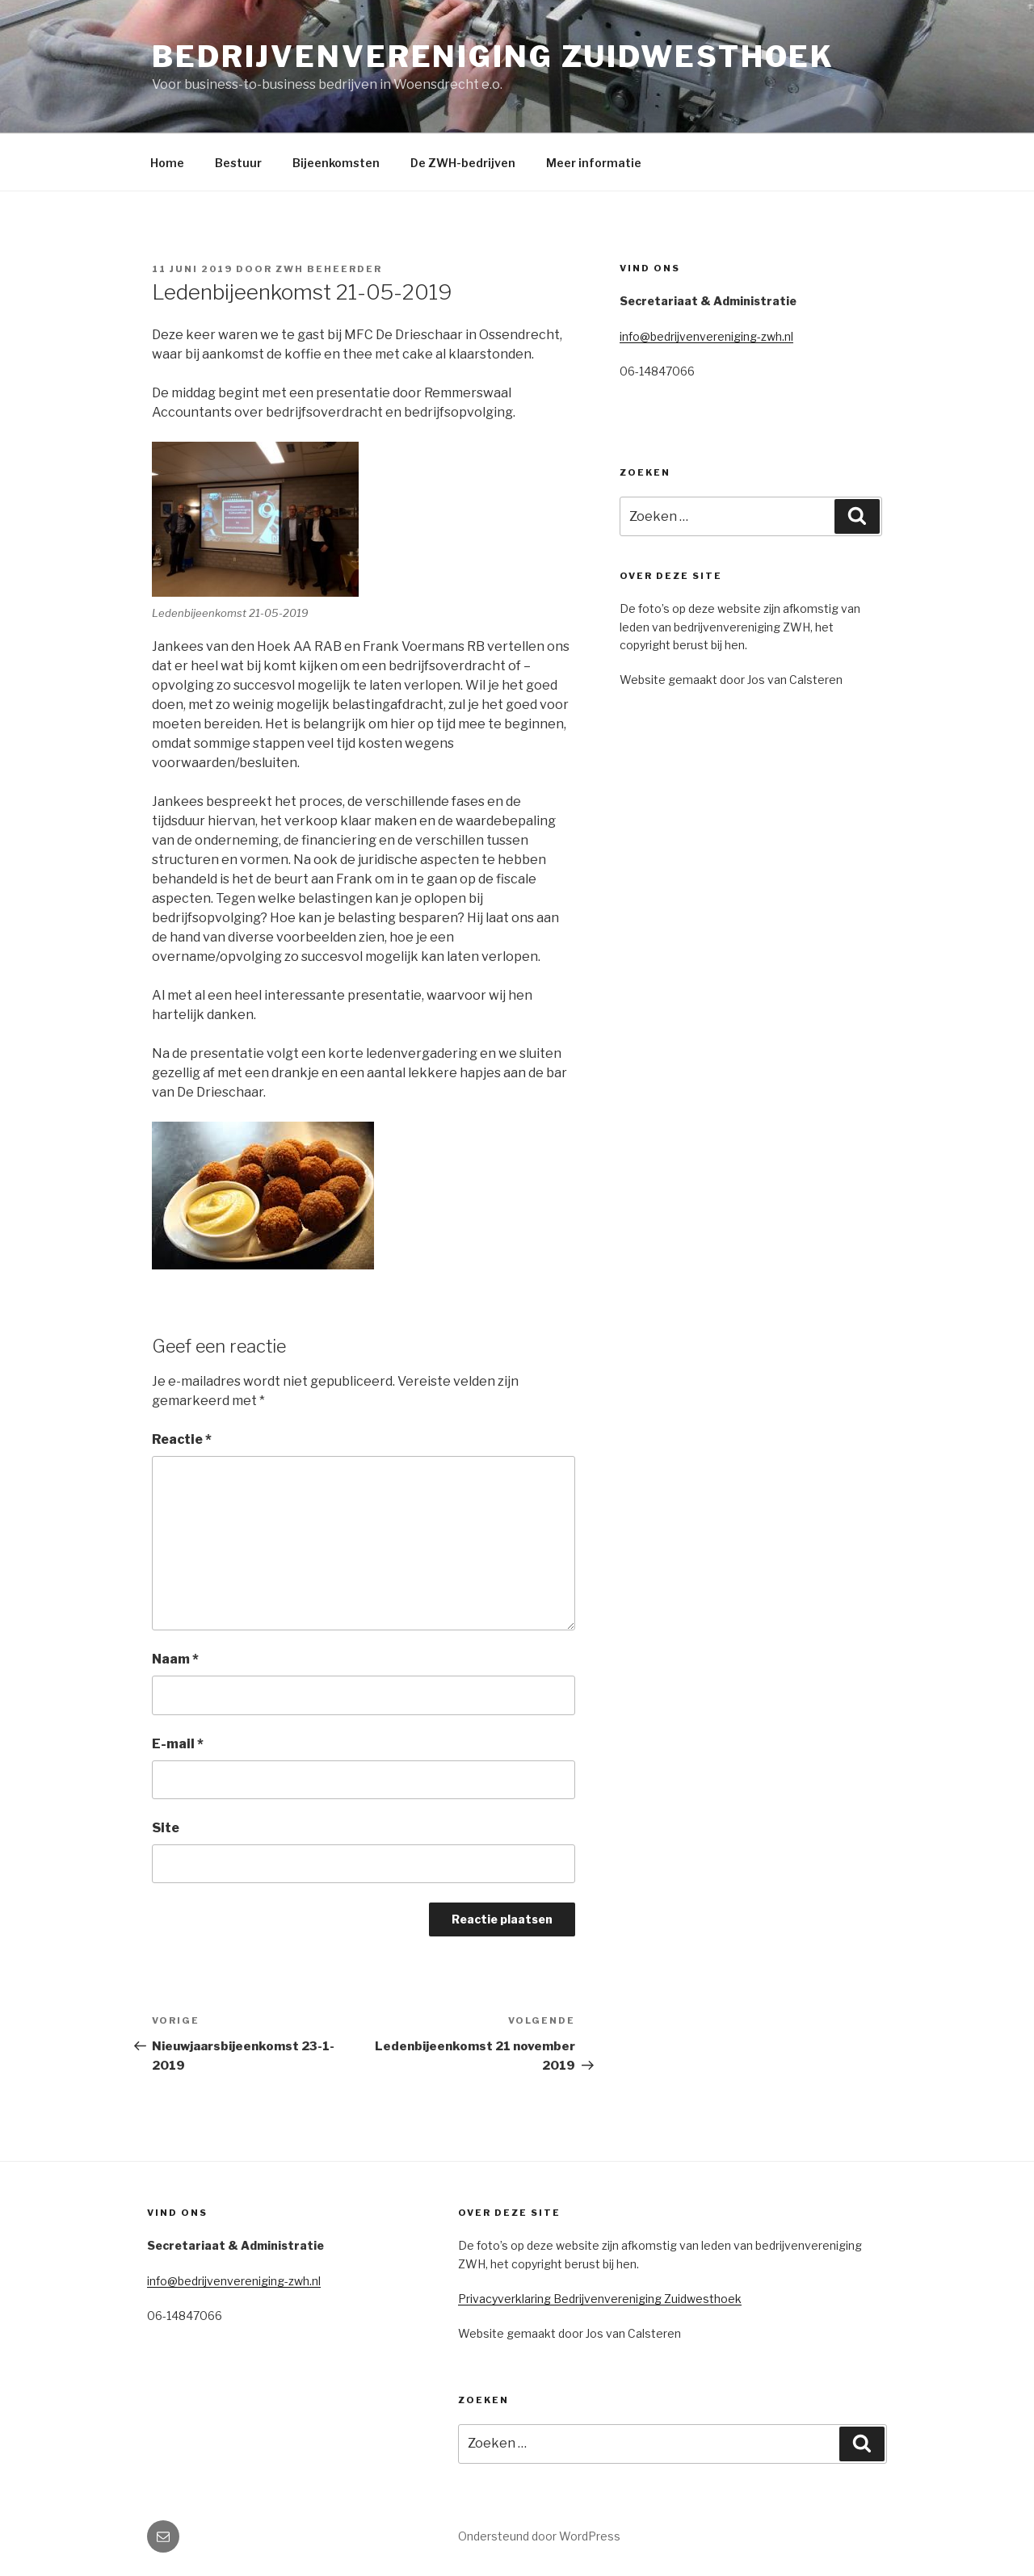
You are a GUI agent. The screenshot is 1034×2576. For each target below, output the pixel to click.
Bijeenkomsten (336, 163)
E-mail (178, 1744)
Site (165, 1828)
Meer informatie (593, 163)
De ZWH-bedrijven (462, 163)
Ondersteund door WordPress (539, 2536)
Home (167, 163)
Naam (175, 1659)
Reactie (182, 1439)
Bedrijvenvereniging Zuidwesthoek (493, 56)
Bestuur (238, 163)
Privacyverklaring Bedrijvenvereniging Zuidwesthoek (600, 2298)
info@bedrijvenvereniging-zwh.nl (706, 336)
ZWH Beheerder (328, 269)
